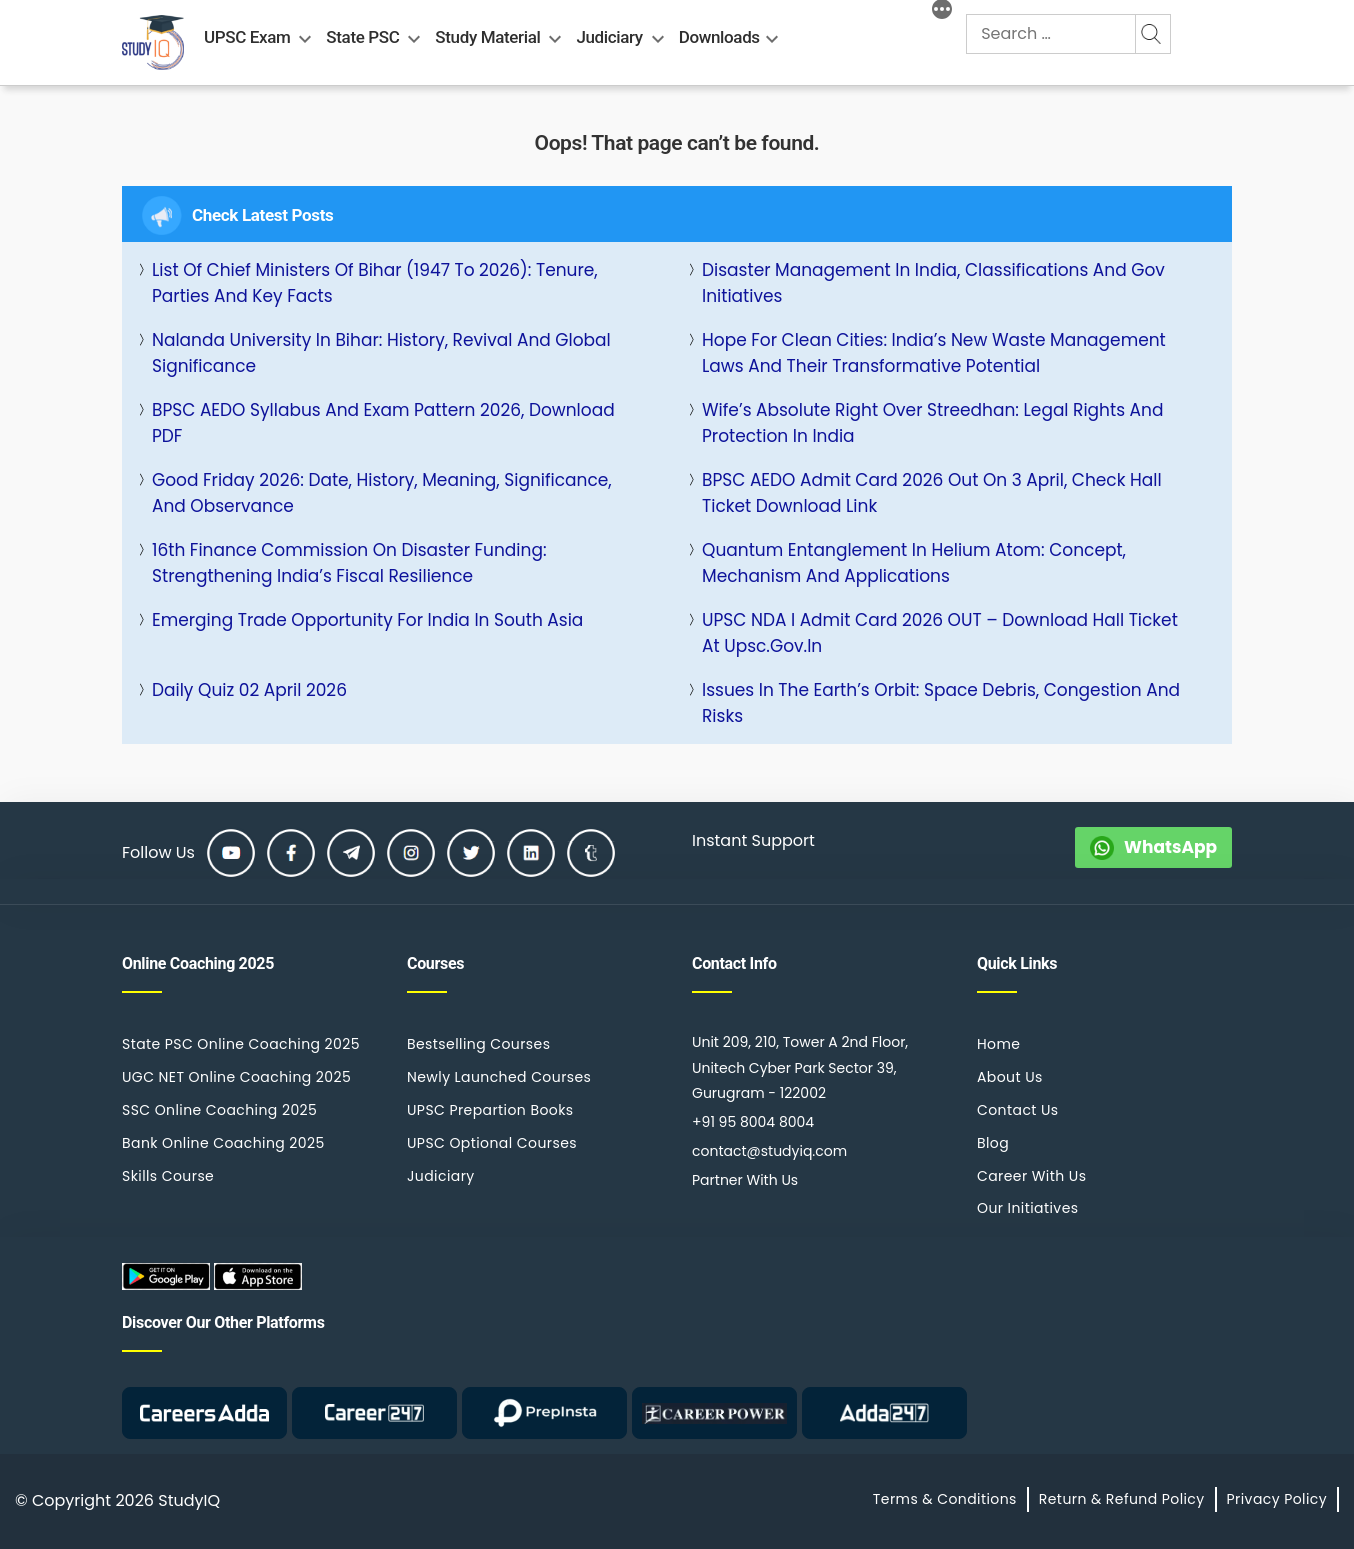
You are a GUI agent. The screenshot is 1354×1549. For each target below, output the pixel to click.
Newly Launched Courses (499, 1077)
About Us (1010, 1077)
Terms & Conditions (945, 1499)
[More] (942, 12)
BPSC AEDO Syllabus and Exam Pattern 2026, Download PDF (383, 423)
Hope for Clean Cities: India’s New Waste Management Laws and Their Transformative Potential (934, 353)
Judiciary (609, 37)
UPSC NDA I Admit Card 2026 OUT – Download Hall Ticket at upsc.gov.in (940, 633)
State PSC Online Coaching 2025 (241, 1044)
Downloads (719, 37)
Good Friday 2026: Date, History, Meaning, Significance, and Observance (382, 493)
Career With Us (1031, 1176)
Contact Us (1018, 1110)
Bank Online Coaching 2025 (223, 1143)
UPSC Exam (247, 37)
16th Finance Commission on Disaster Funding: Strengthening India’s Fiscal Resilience (349, 563)
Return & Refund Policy (1122, 1499)
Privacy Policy (1277, 1499)
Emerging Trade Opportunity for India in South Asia (367, 620)
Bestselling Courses (478, 1044)
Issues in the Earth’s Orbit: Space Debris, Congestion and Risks (941, 703)
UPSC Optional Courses (492, 1143)
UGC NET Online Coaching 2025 (236, 1077)
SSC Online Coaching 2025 (219, 1110)
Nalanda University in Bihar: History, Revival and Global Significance (381, 353)
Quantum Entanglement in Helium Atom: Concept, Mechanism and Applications (914, 563)
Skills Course (168, 1176)
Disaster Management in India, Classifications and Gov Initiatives (933, 283)
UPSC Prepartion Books (490, 1110)
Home (998, 1044)
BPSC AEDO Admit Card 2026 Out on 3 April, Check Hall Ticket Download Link (932, 493)
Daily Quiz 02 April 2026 (249, 690)
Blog (993, 1143)
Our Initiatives (1027, 1208)
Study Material (487, 37)
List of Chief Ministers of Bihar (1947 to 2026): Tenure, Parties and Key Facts (375, 283)
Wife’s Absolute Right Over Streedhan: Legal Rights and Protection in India (932, 423)
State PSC (362, 37)
